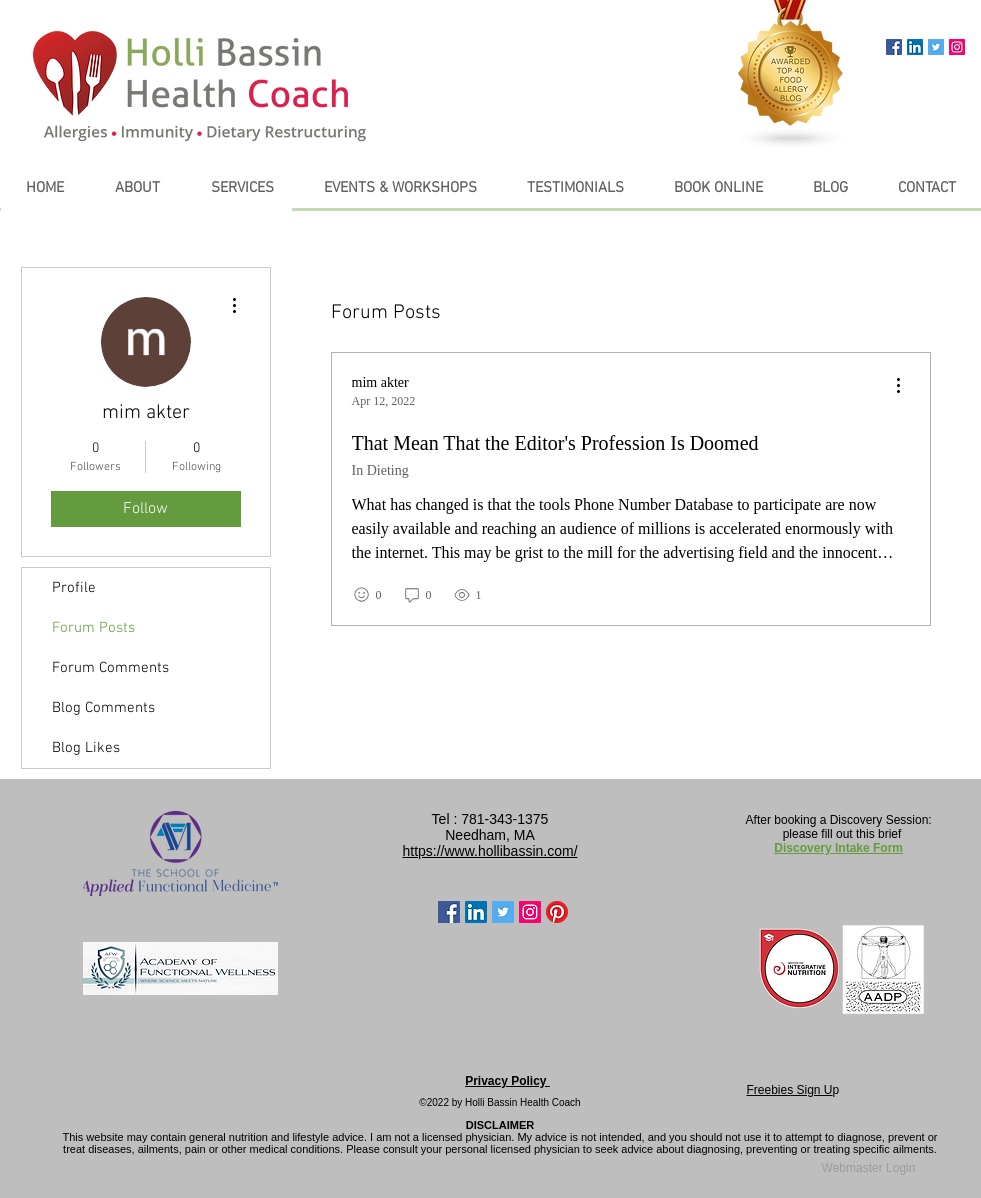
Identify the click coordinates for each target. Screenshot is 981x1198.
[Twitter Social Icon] (936, 47)
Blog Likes (86, 748)
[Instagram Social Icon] (957, 47)
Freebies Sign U (790, 1090)
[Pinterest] (557, 912)
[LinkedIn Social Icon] (915, 47)
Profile (74, 588)
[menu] (898, 386)
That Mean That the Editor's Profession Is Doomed (555, 443)
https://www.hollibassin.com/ (489, 851)
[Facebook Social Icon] (894, 47)
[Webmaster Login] (869, 1169)
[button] (242, 188)
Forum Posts (93, 628)
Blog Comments (103, 708)
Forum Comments (110, 668)
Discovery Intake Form (838, 848)
